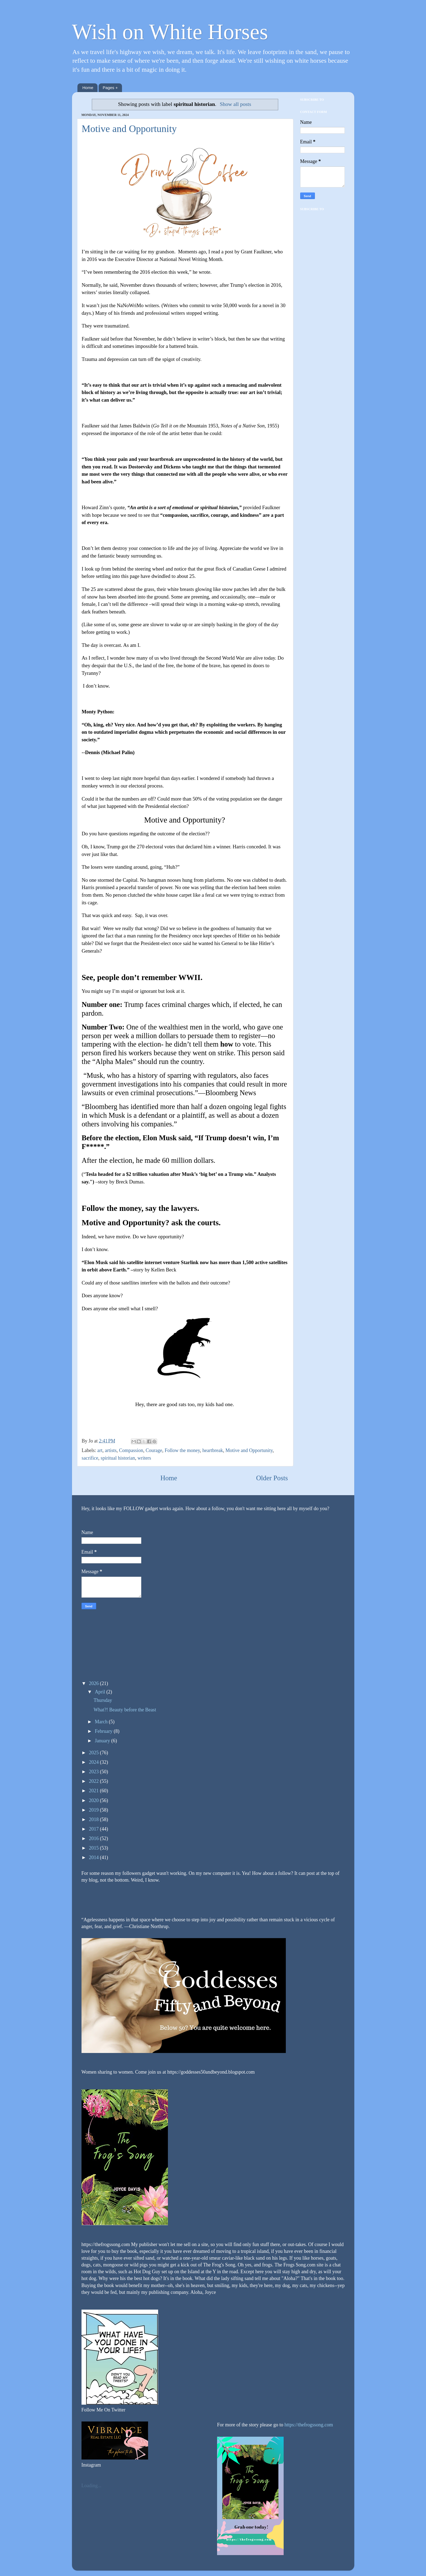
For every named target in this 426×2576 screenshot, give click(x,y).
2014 (94, 1857)
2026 (94, 1683)
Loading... (92, 2485)
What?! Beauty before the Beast (124, 1709)
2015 (94, 1848)
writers (144, 1458)
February (104, 1731)
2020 (94, 1800)
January (103, 1740)
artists (111, 1450)
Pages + (110, 87)
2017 (94, 1829)
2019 (94, 1810)
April (100, 1692)
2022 (94, 1781)
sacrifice (90, 1458)
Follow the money (182, 1450)
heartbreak (212, 1450)
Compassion (131, 1450)
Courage (154, 1450)
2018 (94, 1819)
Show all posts (235, 104)
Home (87, 87)
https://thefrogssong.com (308, 2424)
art (99, 1450)
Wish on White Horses (170, 32)
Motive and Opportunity (129, 128)
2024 (94, 1762)
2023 (94, 1771)
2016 (94, 1838)
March (102, 1721)
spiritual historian (118, 1458)
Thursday (102, 1700)
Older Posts (272, 1478)
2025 (94, 1752)
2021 (94, 1790)
